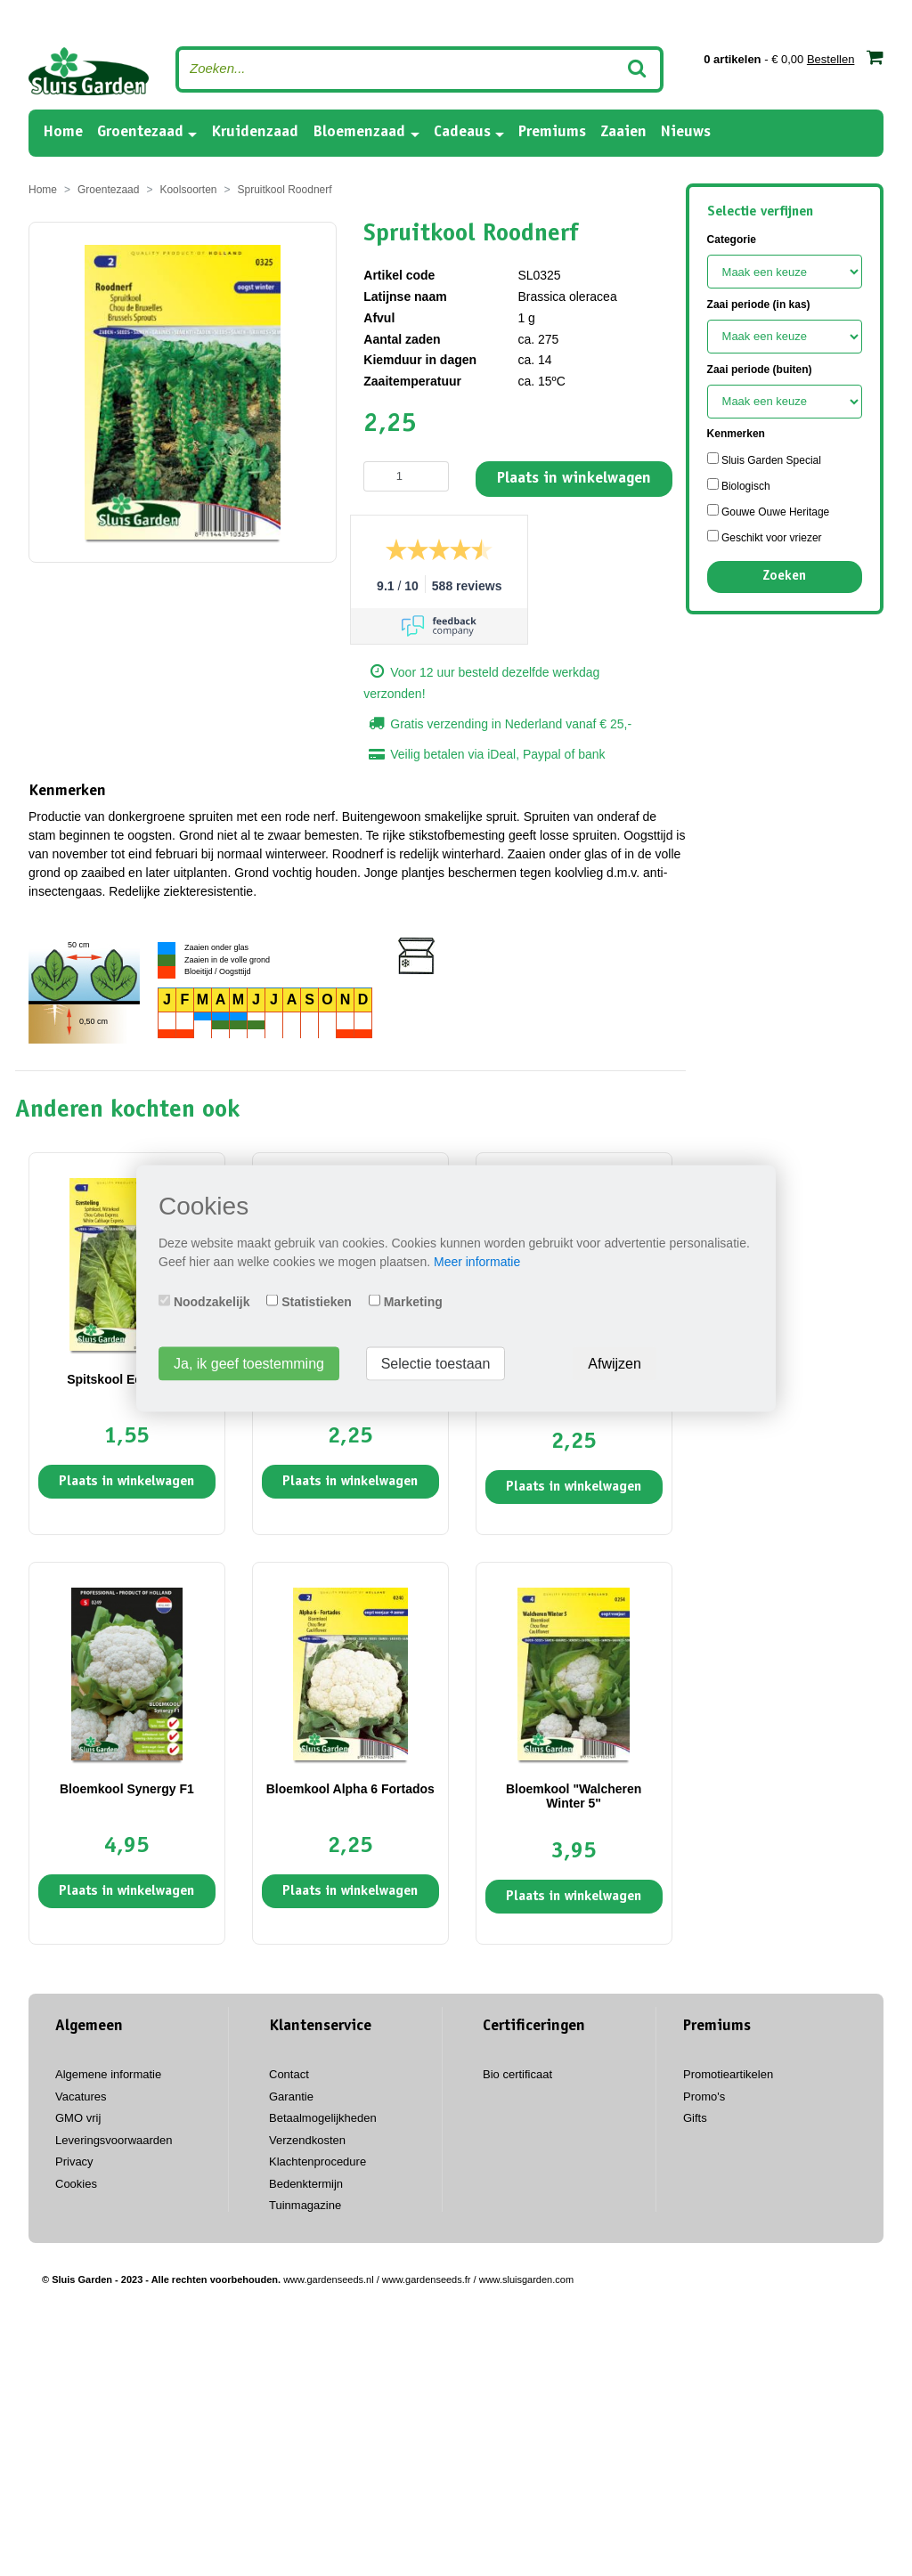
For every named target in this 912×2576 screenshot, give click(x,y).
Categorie (731, 239)
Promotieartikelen (728, 2074)
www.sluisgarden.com (526, 2279)
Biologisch (738, 485)
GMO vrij (78, 2118)
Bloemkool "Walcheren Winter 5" (573, 1795)
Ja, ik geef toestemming (249, 1362)
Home (63, 131)
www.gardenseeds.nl (328, 2279)
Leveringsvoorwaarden (114, 2140)
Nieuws (686, 133)
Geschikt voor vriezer (764, 537)
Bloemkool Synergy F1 (127, 1789)
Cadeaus (462, 133)
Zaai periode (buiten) (759, 369)
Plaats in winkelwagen (574, 479)
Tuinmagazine (305, 2205)
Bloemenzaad (359, 133)
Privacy (74, 2161)
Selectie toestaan (436, 1362)
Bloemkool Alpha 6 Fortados (350, 1789)
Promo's (704, 2096)
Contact (289, 2074)
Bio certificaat (517, 2074)
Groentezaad (140, 133)
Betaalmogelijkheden (323, 2118)
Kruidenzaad (254, 133)
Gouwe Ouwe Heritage (768, 511)
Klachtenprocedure (317, 2161)
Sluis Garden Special (764, 459)
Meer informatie (477, 1261)
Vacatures (81, 2096)
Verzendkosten (307, 2140)
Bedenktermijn (306, 2183)
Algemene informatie (108, 2074)
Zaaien (623, 133)
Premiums (552, 133)
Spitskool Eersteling (127, 1379)
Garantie (291, 2096)
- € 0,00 (794, 57)
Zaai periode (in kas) (758, 304)
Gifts (695, 2118)
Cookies (76, 2183)
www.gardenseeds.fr (426, 2279)
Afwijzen (614, 1362)
